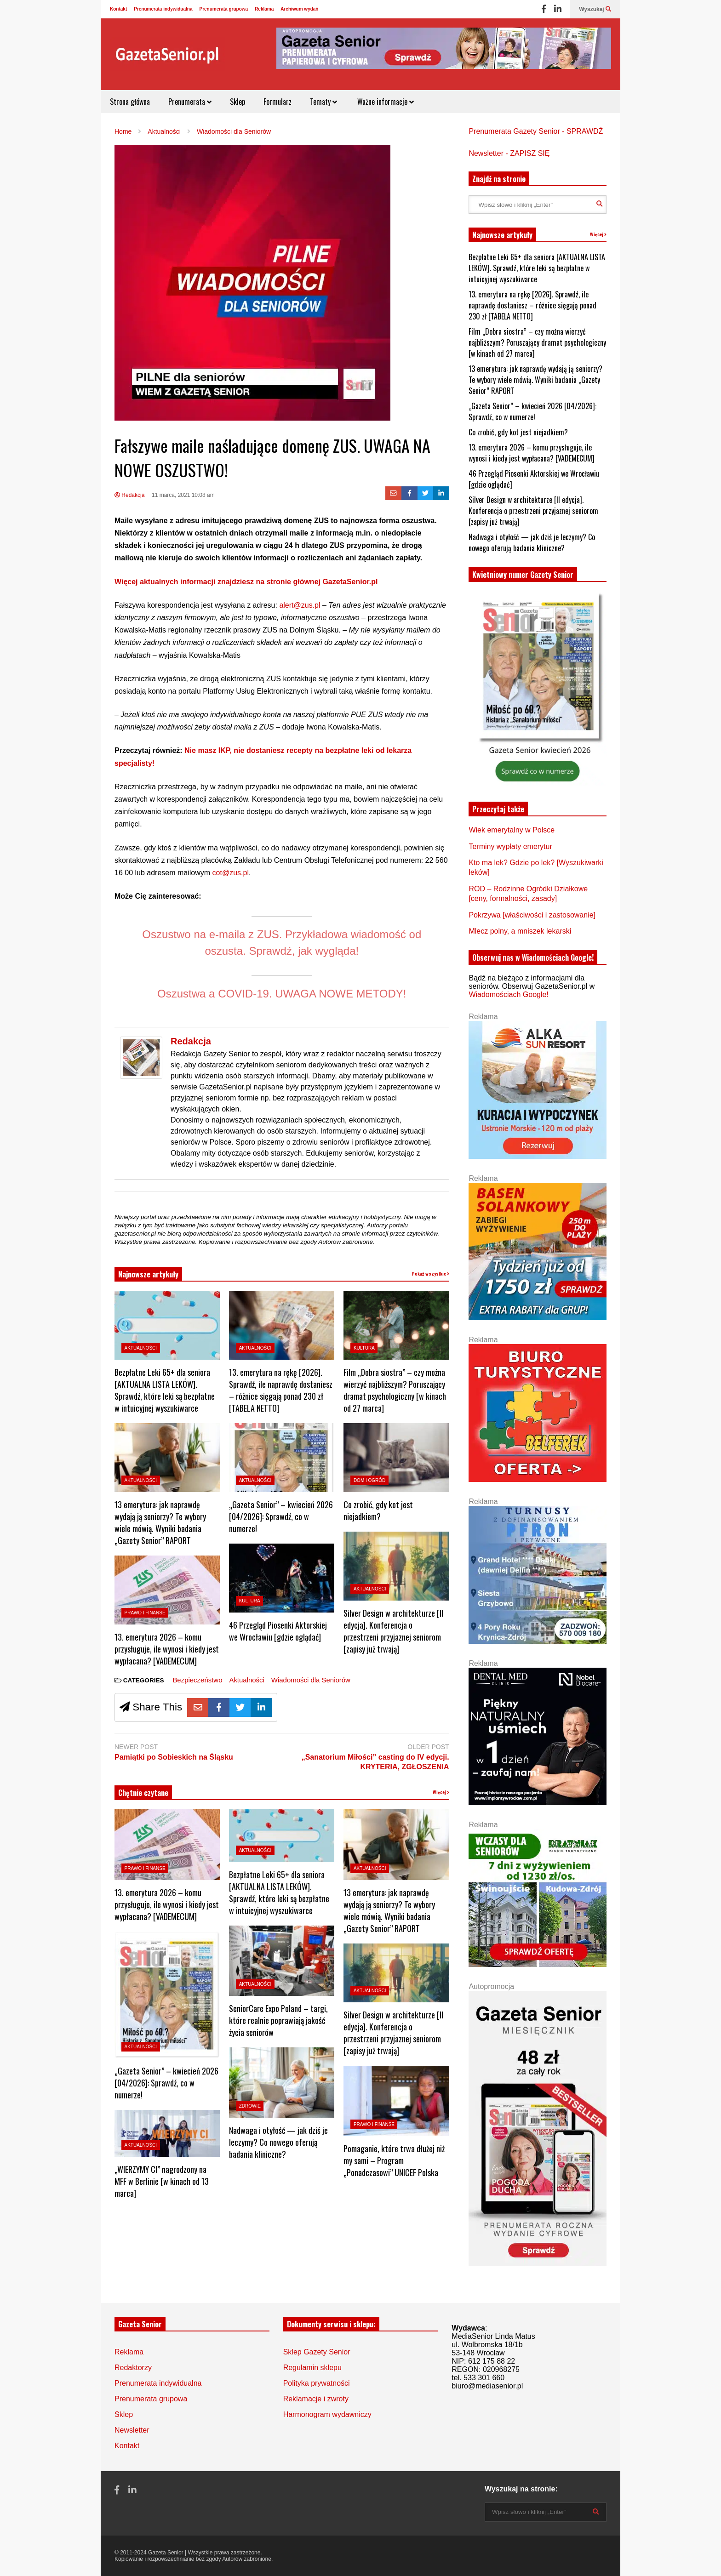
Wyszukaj (595, 9)
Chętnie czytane (143, 1792)
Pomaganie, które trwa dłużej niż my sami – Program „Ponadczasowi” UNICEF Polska (394, 2160)
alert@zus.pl (300, 605)
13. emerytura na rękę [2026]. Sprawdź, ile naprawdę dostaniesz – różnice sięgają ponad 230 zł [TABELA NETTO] (280, 1390)
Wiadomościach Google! (508, 994)
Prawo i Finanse (145, 1612)
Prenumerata (190, 101)
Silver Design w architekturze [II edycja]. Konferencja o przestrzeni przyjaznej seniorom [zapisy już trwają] (393, 1631)
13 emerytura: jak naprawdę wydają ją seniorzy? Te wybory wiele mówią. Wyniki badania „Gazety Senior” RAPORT (160, 1522)
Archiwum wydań (299, 8)
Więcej (441, 1792)
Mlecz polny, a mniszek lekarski (520, 931)
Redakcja (129, 495)
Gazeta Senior (165, 2552)
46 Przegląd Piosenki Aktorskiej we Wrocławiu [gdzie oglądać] (278, 1631)
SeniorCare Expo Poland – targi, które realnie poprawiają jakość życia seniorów (278, 2020)
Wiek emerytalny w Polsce (512, 830)
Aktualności (141, 1348)
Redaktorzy (133, 2367)
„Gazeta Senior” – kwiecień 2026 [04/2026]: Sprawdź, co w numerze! (281, 1516)
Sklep (237, 101)
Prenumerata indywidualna (163, 8)
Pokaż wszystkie (430, 1274)
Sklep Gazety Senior (316, 2352)
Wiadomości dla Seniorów (310, 1680)
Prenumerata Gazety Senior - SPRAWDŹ (536, 131)
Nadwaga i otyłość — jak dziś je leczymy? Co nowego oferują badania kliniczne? (278, 2142)
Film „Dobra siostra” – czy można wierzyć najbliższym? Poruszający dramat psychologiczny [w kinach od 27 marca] (394, 1390)
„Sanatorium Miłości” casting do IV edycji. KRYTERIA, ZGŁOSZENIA (375, 1762)
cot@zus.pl (230, 873)
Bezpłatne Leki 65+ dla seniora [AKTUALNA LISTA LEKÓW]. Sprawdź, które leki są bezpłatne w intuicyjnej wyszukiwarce (164, 1390)
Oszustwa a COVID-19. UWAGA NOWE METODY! (281, 993)
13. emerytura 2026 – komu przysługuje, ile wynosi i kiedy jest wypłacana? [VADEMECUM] (166, 1649)
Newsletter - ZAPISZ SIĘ (509, 153)
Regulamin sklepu (312, 2367)
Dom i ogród (369, 1480)
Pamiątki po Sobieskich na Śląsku (173, 1757)
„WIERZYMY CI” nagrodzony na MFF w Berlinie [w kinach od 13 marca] (161, 2181)
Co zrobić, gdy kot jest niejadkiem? (378, 1510)
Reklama (264, 8)
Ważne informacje (384, 101)
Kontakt (118, 8)
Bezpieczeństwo (197, 1680)
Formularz (277, 101)
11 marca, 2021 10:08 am (183, 495)
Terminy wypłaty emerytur (510, 846)
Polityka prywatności (316, 2383)
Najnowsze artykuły (148, 1274)
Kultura (249, 1600)
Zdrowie (250, 2106)
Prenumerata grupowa (224, 8)
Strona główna (130, 101)
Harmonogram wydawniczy (327, 2414)
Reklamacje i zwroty (316, 2399)
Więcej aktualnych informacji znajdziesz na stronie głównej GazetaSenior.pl (246, 582)
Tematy (323, 101)
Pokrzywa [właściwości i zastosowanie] (532, 915)
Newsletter (131, 2430)
